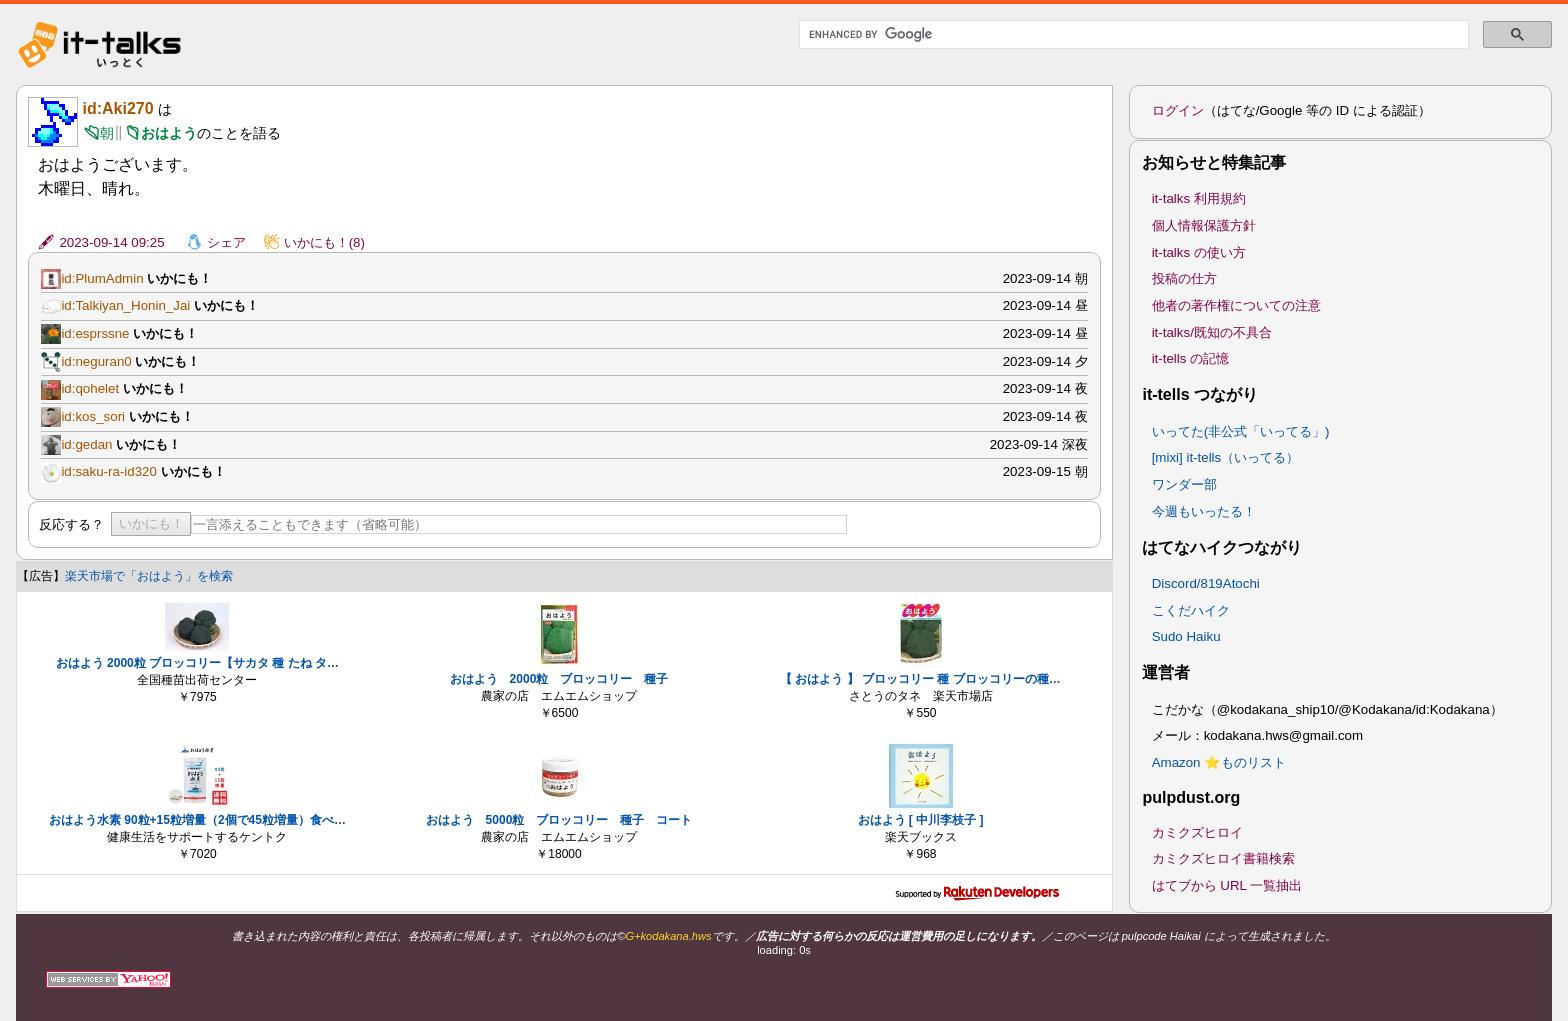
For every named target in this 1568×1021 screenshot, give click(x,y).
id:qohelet (90, 388)
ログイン (1178, 110)
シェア (226, 242)
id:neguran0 (96, 361)
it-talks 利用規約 (1199, 198)
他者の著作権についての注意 (1236, 305)
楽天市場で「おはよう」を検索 (149, 576)
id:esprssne (95, 333)
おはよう (169, 133)
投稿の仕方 (1184, 278)
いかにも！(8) (324, 242)
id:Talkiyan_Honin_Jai (125, 305)
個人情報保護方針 (1204, 225)
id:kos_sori (93, 416)
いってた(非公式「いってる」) (1241, 431)
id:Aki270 (117, 108)
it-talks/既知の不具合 (1212, 332)
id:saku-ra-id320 (109, 471)
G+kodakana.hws (668, 936)
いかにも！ (151, 523)
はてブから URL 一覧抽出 (1227, 885)
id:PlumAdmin (102, 278)
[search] (1132, 35)
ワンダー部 (1184, 484)
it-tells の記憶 (1191, 358)
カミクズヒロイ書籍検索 (1223, 858)
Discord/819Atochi (1206, 583)
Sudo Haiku (1186, 636)
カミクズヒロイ (1197, 832)
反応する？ (71, 524)
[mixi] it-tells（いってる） (1226, 457)
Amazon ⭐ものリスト (1219, 762)
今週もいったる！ (1204, 511)
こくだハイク (1191, 610)
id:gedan (86, 444)
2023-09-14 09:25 (111, 242)
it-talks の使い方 (1199, 252)
